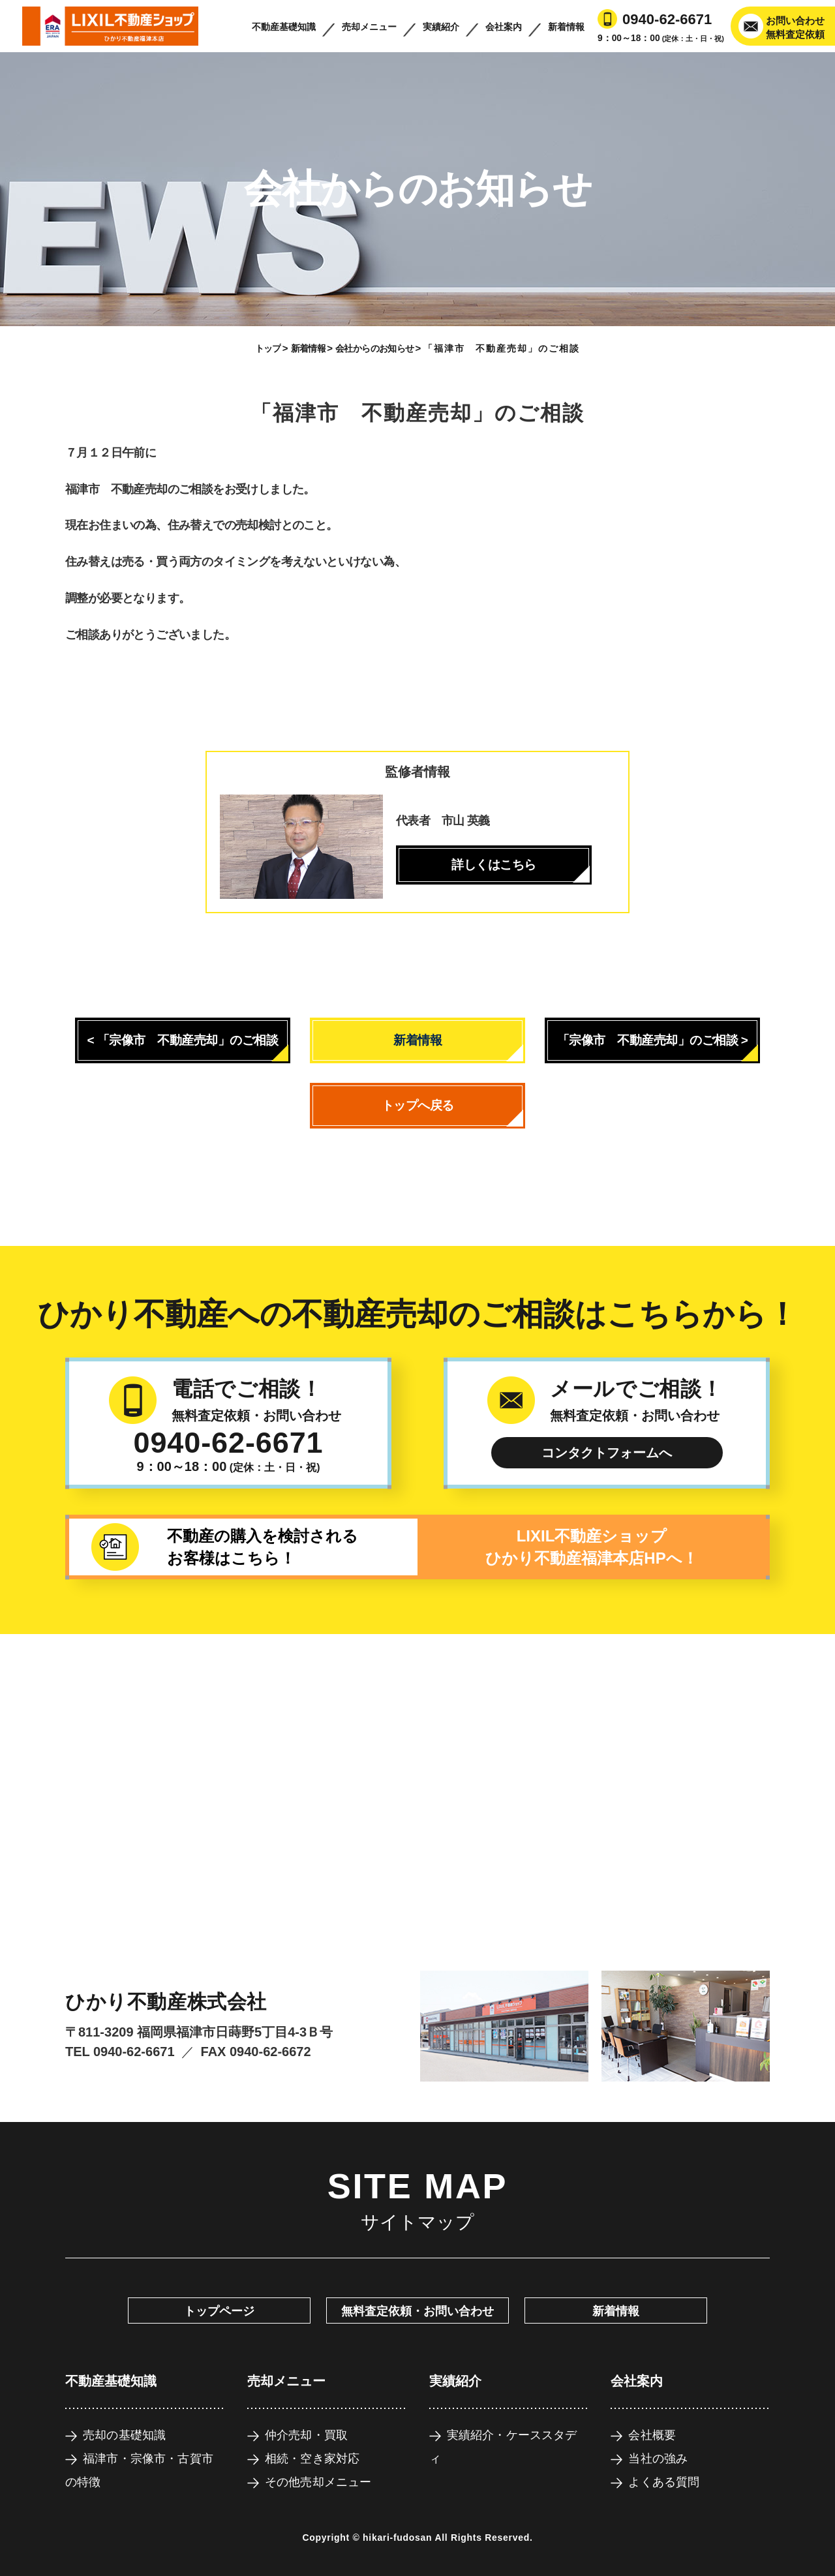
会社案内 (503, 27)
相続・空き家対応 (312, 2458)
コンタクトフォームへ (606, 1453)
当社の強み (658, 2458)
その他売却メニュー (318, 2482)
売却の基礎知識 (124, 2435)
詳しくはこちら (493, 864)
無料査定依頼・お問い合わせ (417, 2311)
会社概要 (652, 2435)
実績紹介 (441, 27)
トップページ (219, 2311)
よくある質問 (663, 2482)
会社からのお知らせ (374, 348)
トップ (268, 348)
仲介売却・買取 (306, 2435)
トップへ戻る (418, 1105)
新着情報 (566, 27)
